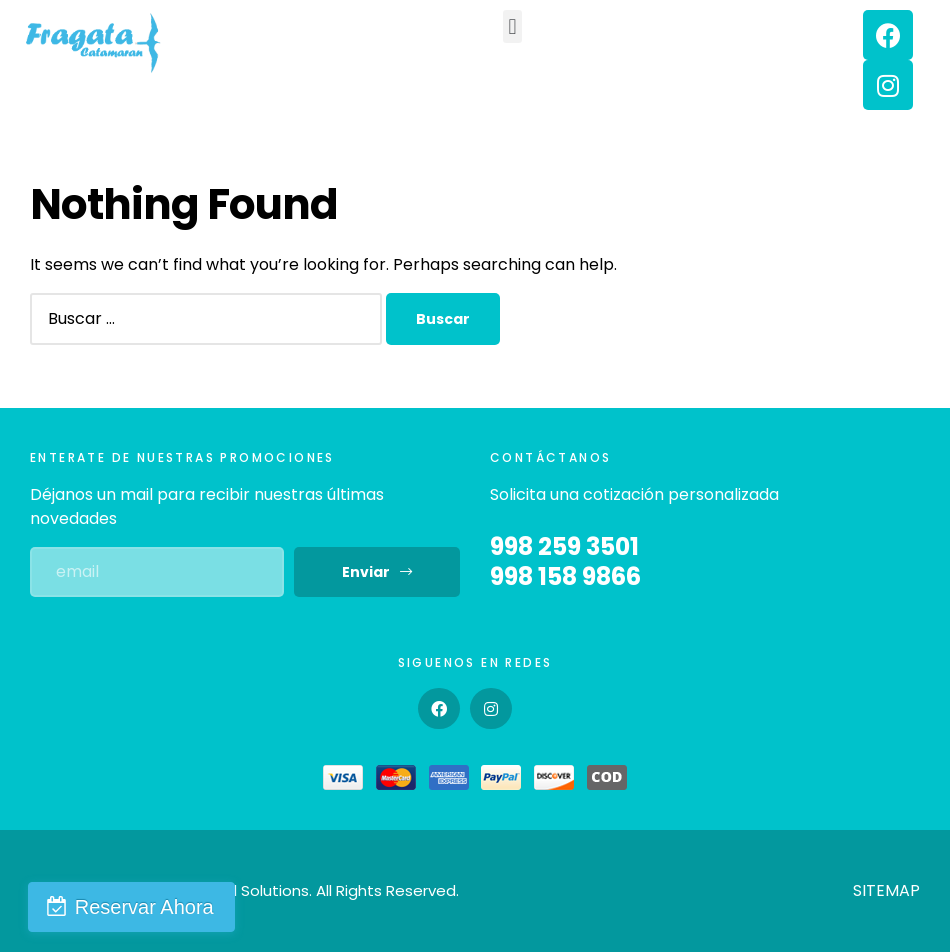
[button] (512, 26)
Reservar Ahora (136, 907)
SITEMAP (886, 890)
